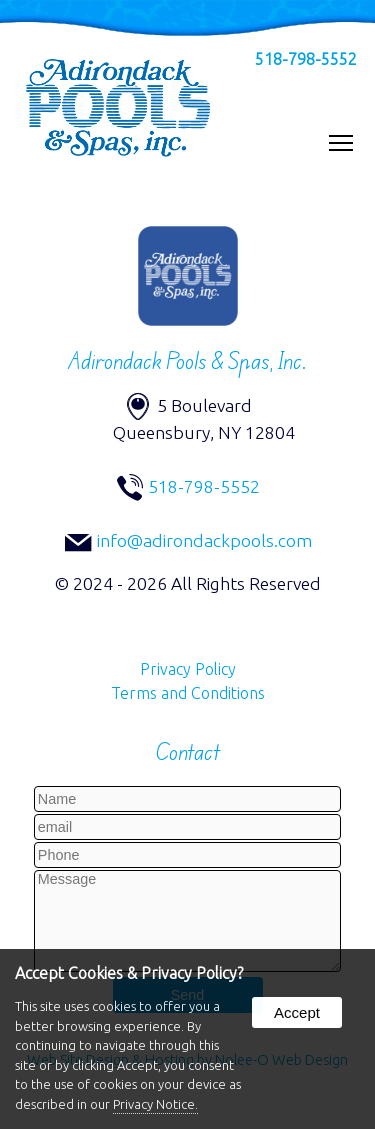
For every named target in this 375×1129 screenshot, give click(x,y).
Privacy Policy (188, 669)
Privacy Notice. (155, 1104)
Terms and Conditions (188, 693)
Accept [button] (297, 1012)
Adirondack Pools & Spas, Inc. (187, 361)
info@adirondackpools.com (204, 540)
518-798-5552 (306, 59)
